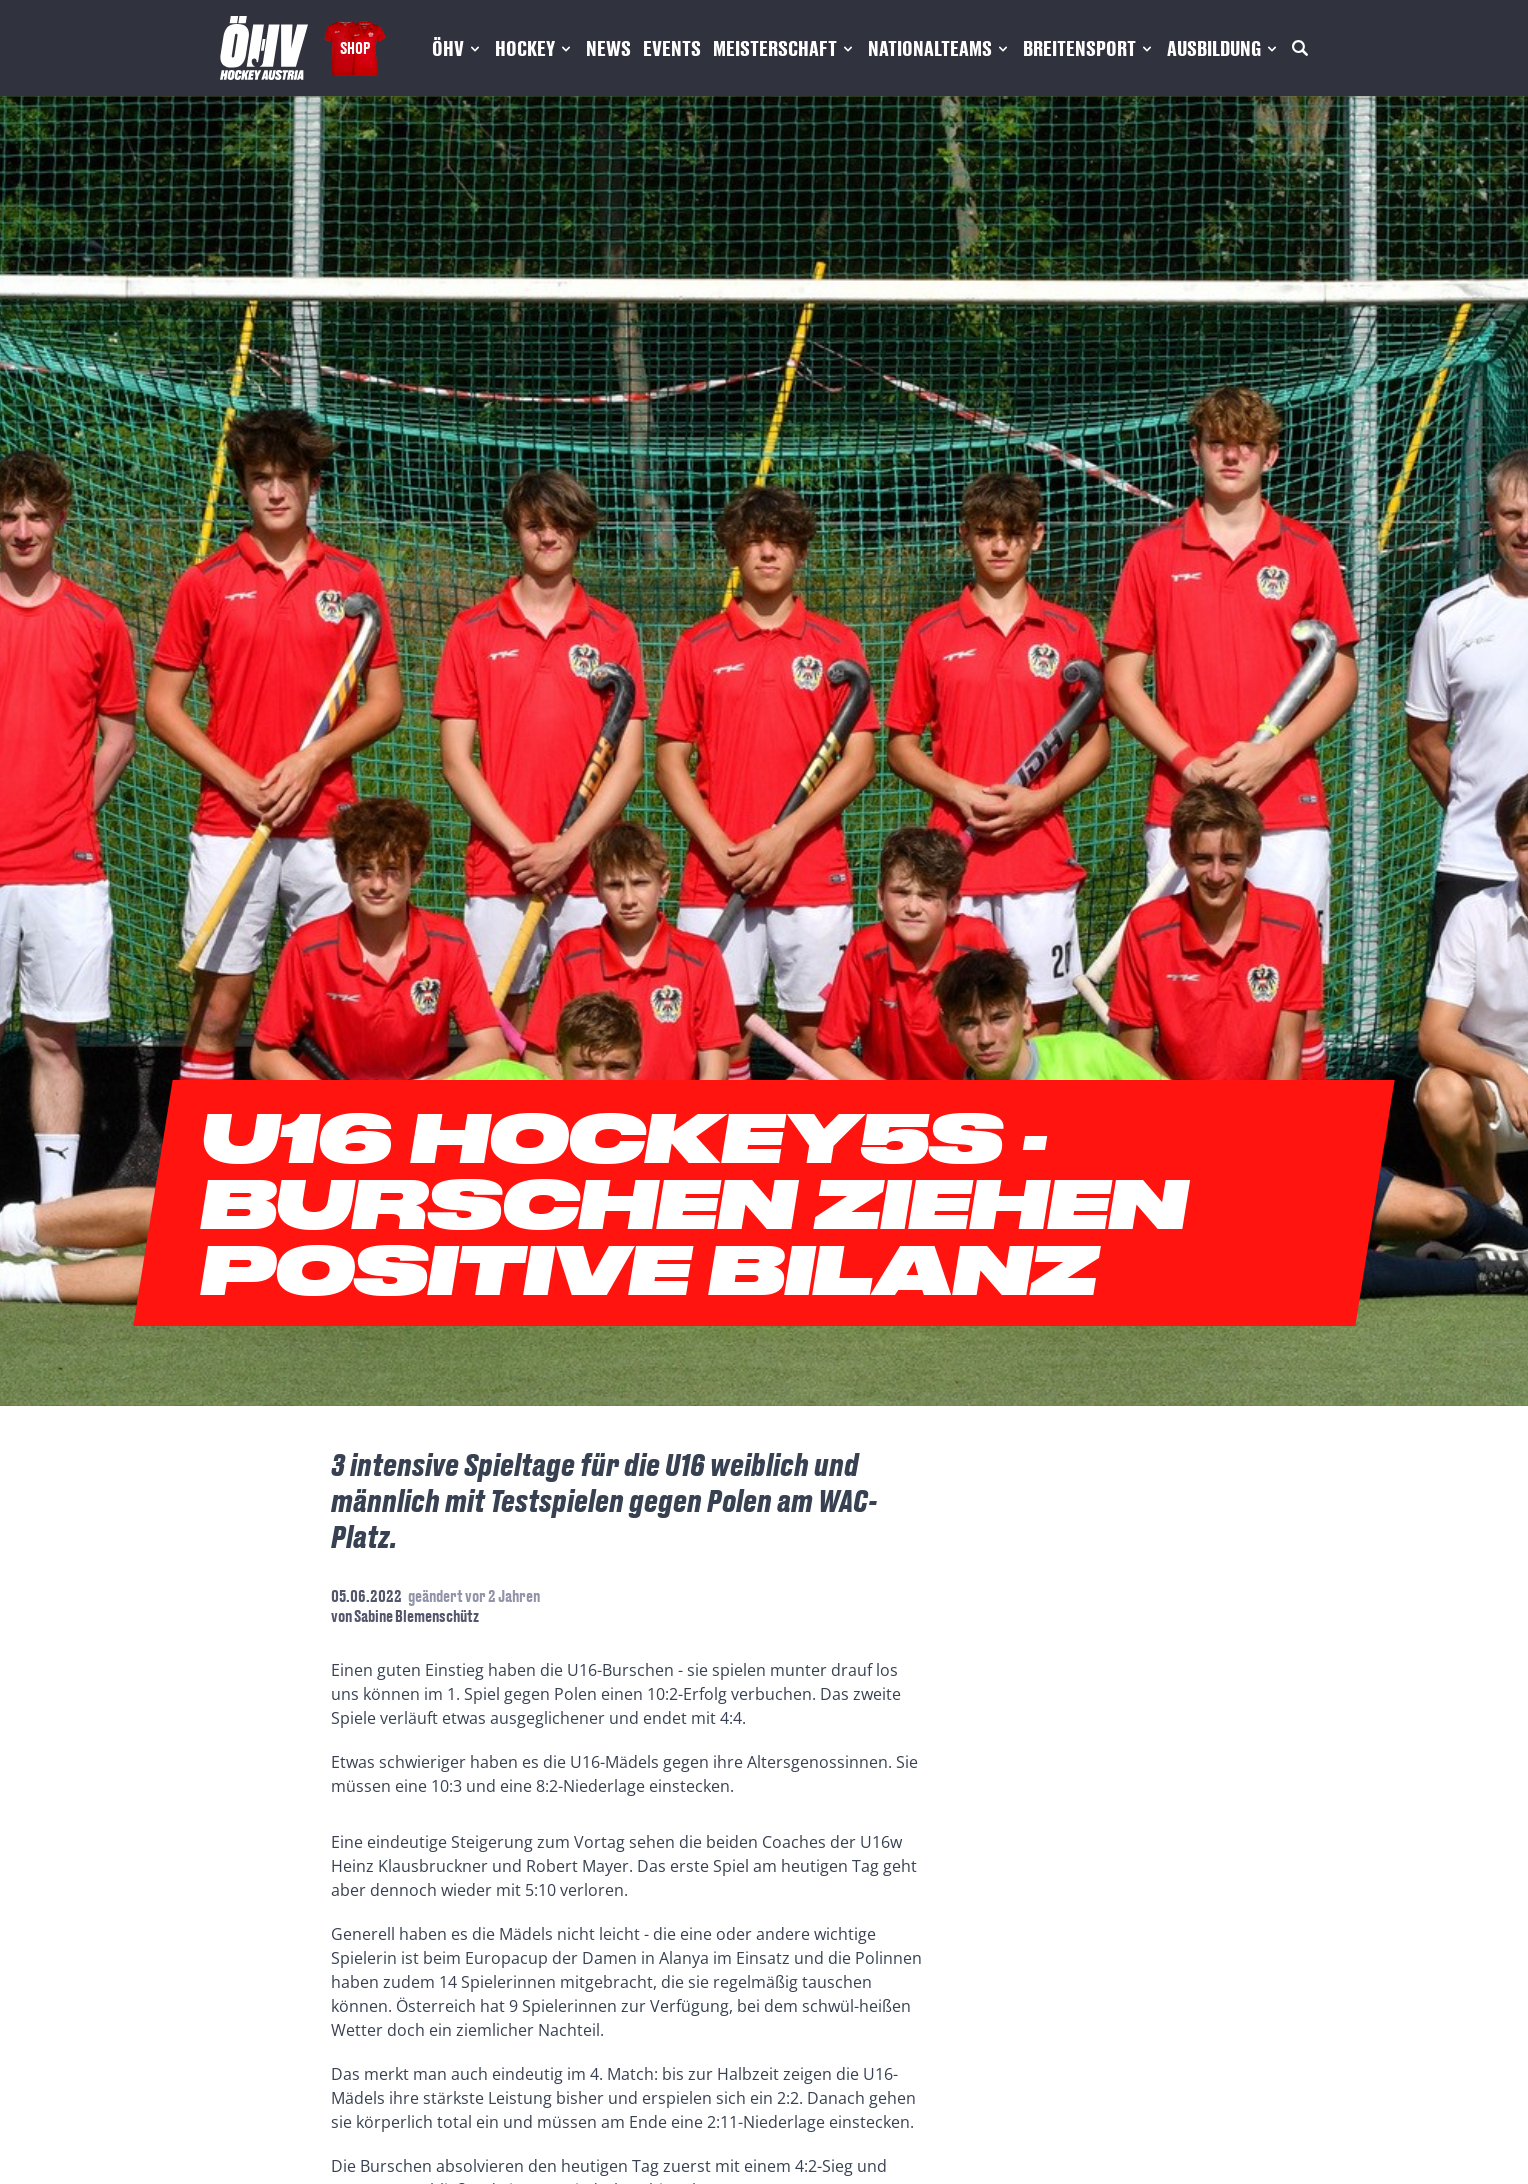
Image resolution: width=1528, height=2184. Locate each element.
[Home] (264, 48)
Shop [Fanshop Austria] (355, 47)
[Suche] (1300, 48)
